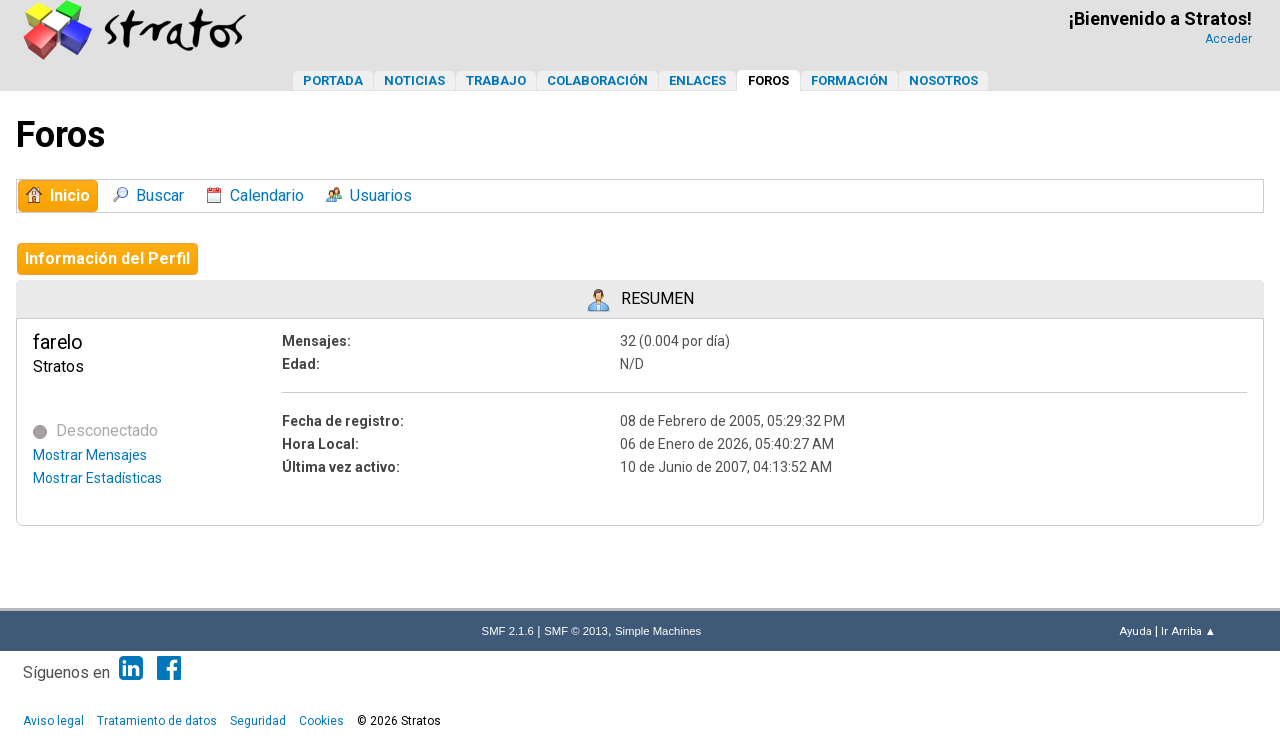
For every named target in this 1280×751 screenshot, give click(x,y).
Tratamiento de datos (157, 721)
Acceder (1228, 39)
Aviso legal (53, 721)
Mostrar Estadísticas (97, 478)
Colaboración (597, 80)
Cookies (321, 721)
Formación (849, 80)
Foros (768, 80)
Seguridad (258, 721)
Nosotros (943, 80)
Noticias (414, 80)
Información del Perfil (107, 258)
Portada (333, 80)
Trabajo (496, 80)
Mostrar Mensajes (90, 455)
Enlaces (697, 80)
